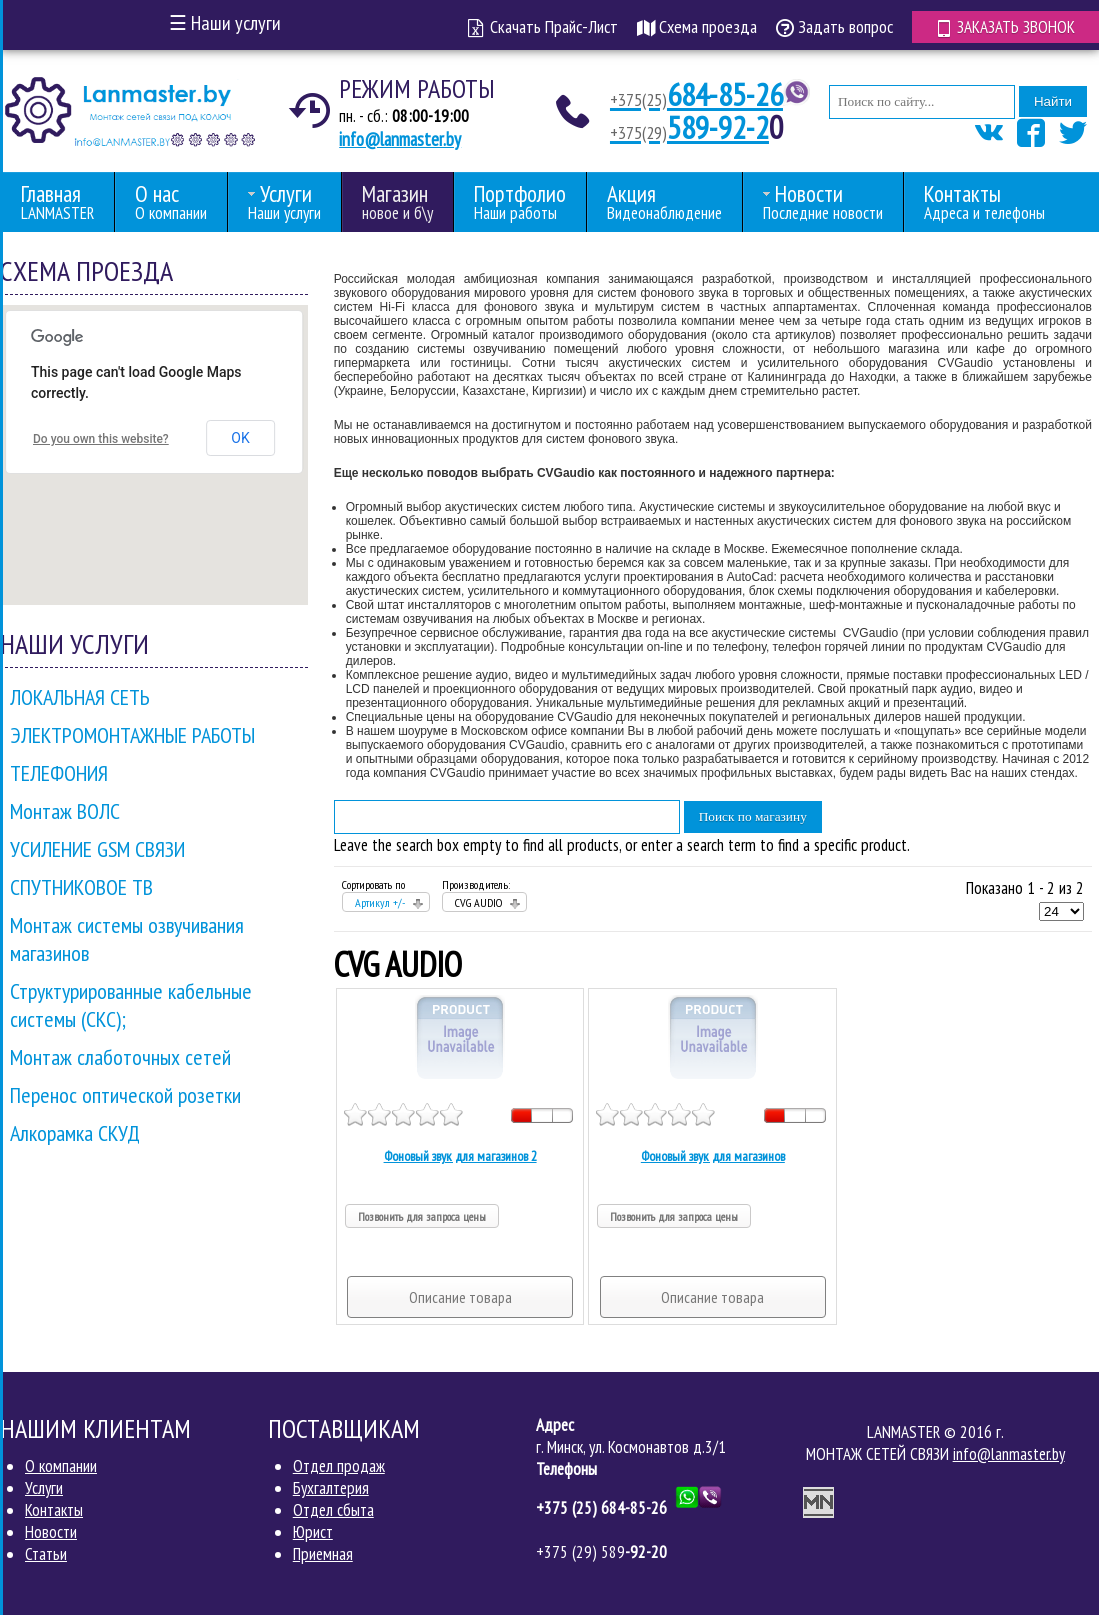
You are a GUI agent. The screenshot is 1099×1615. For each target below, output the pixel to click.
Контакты (54, 1510)
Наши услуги (225, 23)
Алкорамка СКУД (75, 1133)
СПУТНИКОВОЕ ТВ (81, 887)
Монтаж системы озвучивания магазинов (127, 939)
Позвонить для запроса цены (422, 1216)
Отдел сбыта (333, 1510)
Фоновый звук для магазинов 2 (460, 1156)
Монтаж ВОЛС (65, 811)
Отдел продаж (339, 1466)
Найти (1053, 101)
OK (240, 438)
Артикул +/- (380, 902)
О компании (61, 1466)
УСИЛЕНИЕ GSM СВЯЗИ (97, 849)
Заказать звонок (1004, 26)
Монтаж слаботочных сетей (120, 1057)
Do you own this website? (101, 439)
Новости (51, 1532)
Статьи (46, 1554)
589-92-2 (689, 127)
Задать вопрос (832, 26)
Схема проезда (695, 26)
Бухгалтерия (331, 1488)
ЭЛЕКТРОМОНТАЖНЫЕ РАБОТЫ (132, 735)
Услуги (44, 1488)
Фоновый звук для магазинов (713, 1156)
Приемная (323, 1554)
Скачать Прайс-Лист (541, 26)
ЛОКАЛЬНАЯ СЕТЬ (80, 697)
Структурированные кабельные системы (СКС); (131, 1005)
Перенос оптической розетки (125, 1095)
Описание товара (460, 1297)
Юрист (313, 1532)
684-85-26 (696, 95)
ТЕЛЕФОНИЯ (59, 773)
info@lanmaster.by (400, 139)
